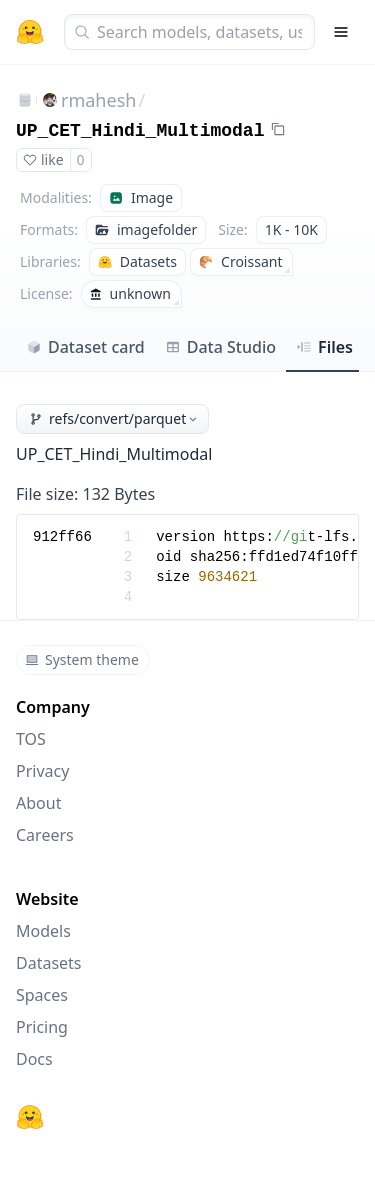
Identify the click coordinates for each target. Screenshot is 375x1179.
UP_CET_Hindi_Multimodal (140, 131)
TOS (31, 739)
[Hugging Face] (30, 1117)
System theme (82, 659)
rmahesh (98, 100)
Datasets (49, 963)
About (38, 803)
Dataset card (85, 347)
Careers (45, 835)
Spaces (42, 995)
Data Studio (220, 347)
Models (43, 931)
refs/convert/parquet (114, 418)
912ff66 (62, 537)
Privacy (42, 771)
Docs (34, 1059)
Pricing (42, 1027)
